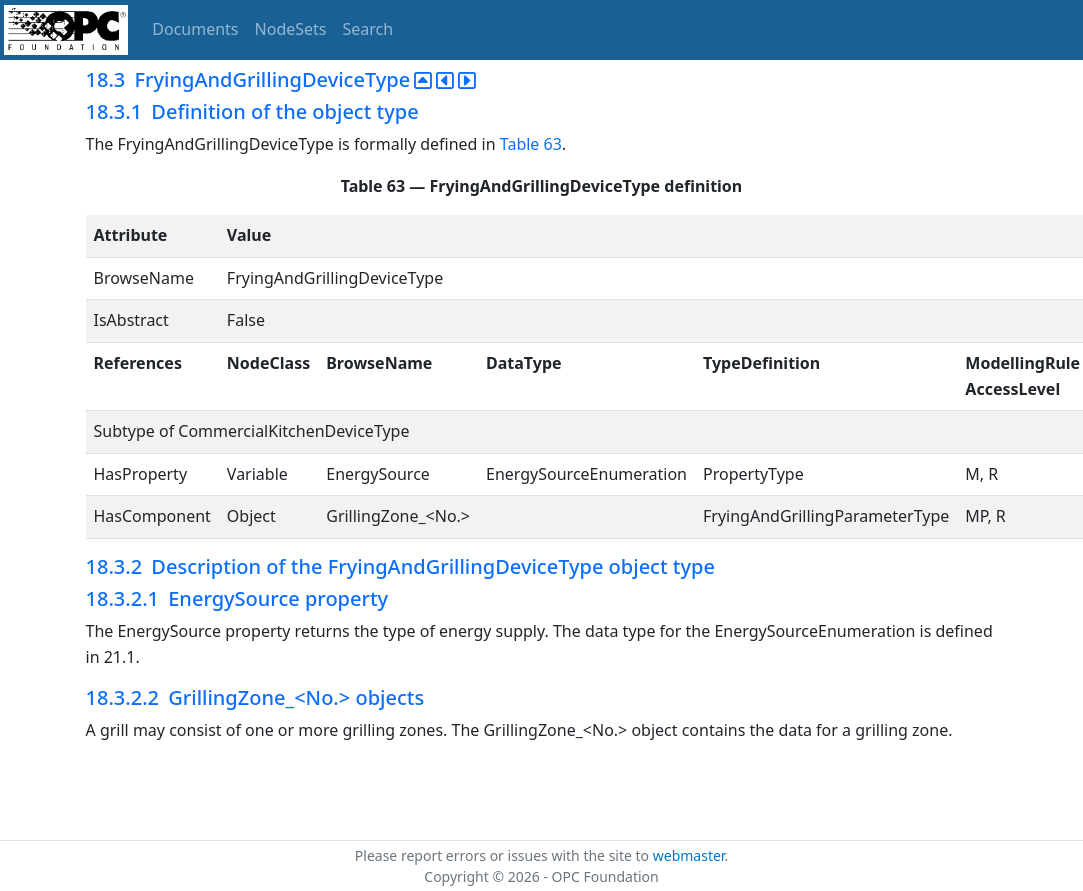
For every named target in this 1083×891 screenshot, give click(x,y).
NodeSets (291, 29)
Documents (195, 29)
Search (368, 29)
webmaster (689, 855)
